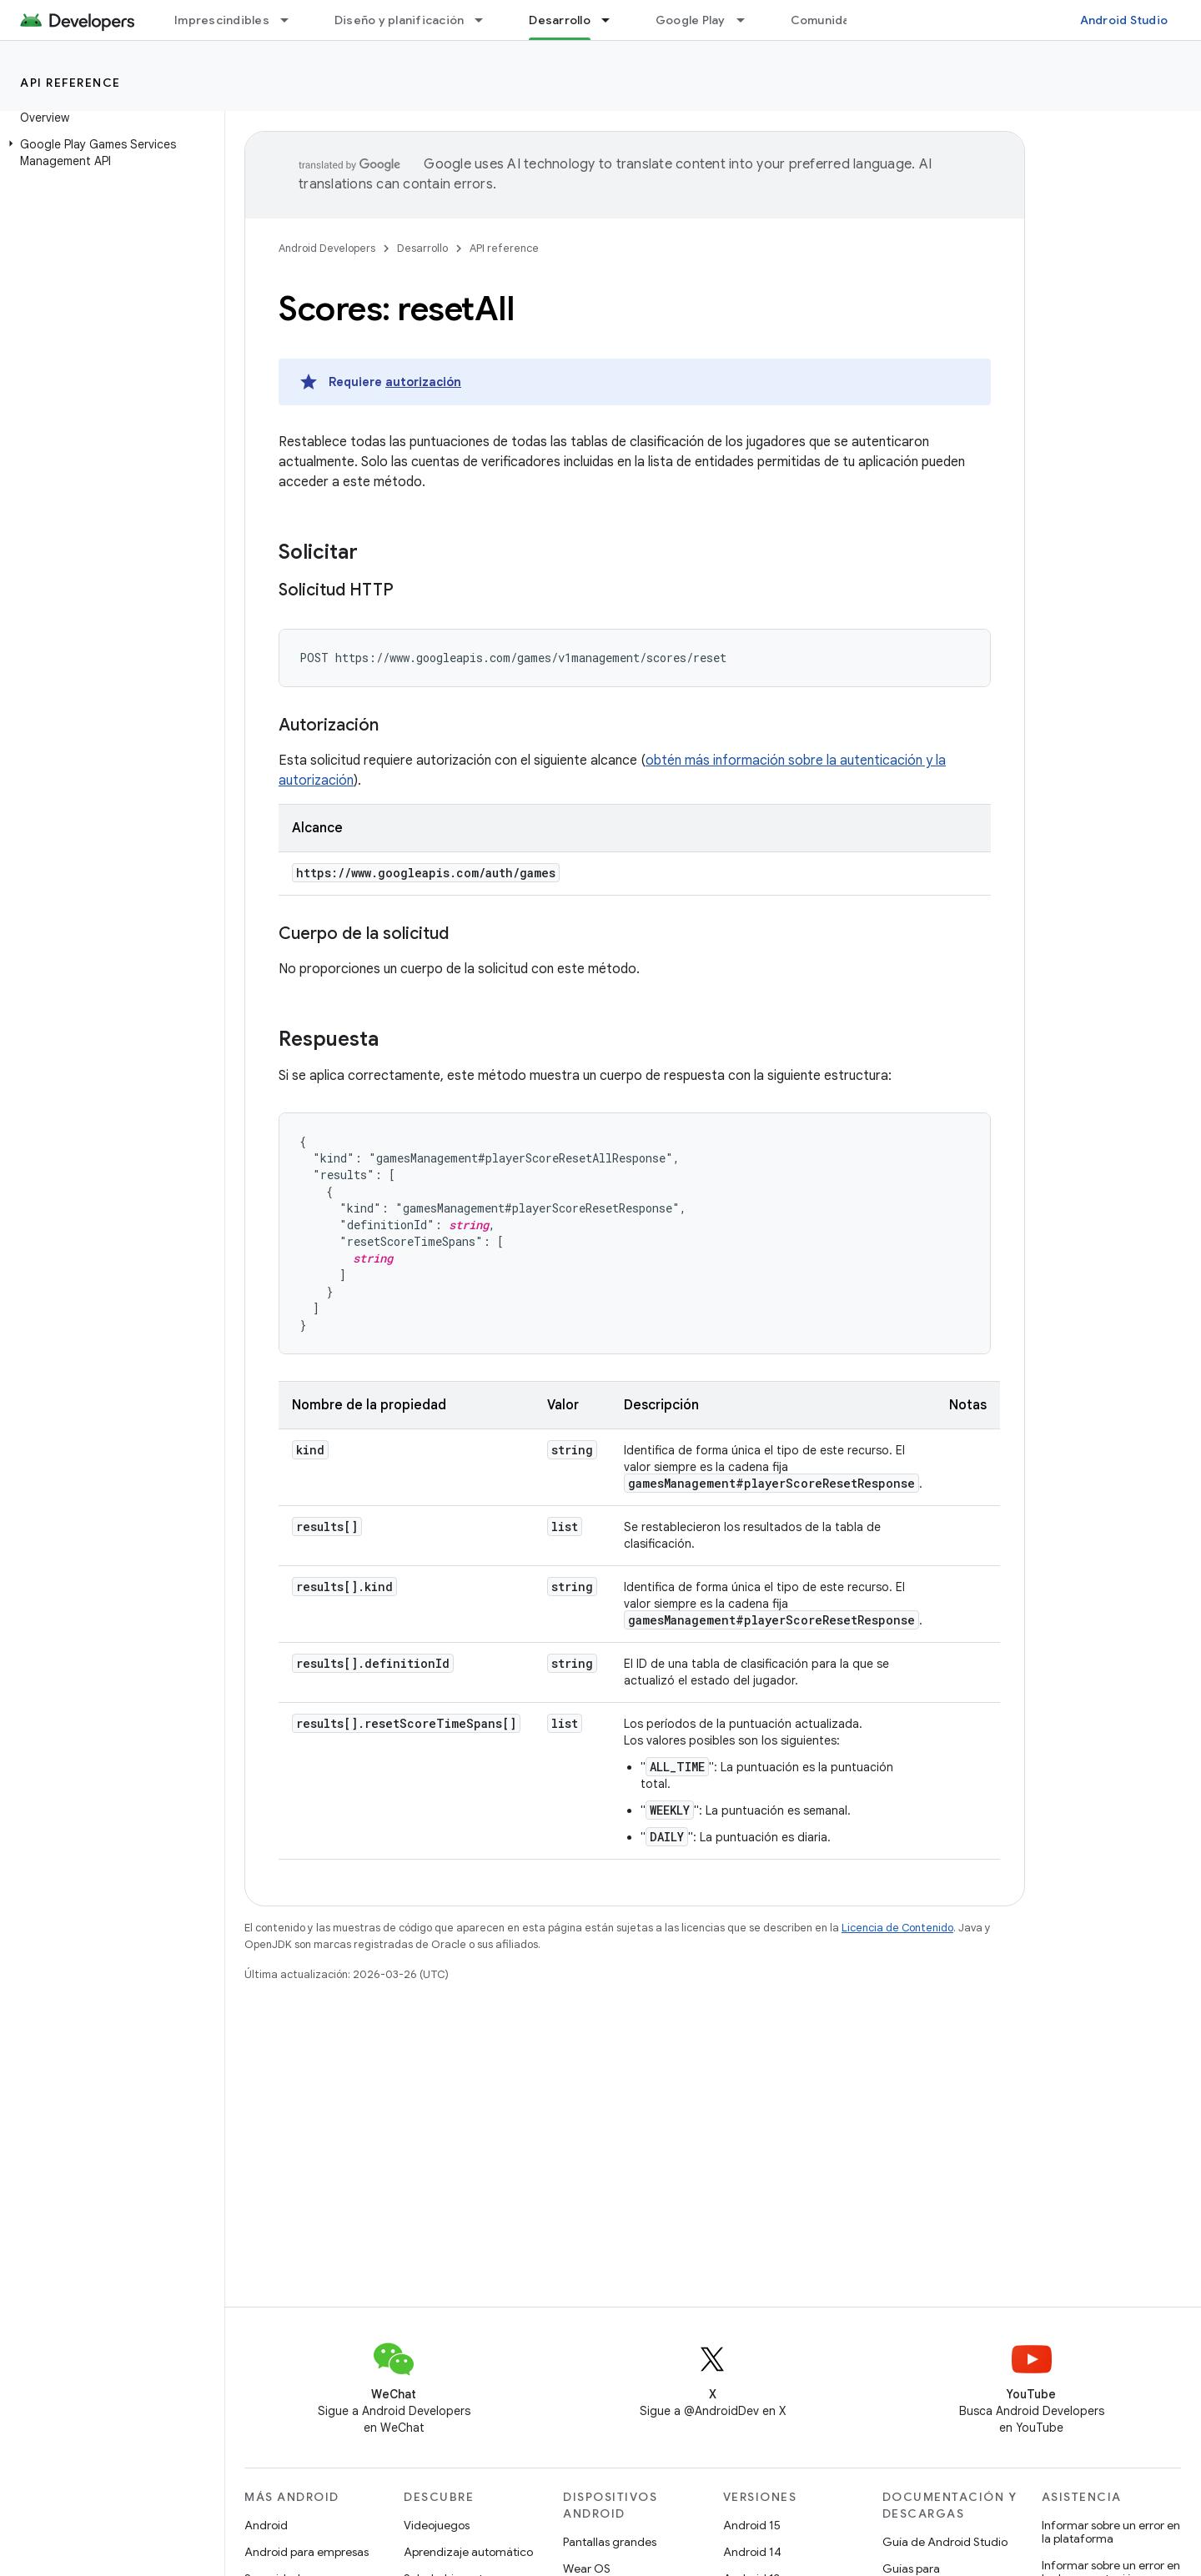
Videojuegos (437, 2525)
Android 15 (752, 2525)
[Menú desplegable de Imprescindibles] (291, 20)
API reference (70, 82)
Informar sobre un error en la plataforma (1111, 2532)
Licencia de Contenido (897, 1928)
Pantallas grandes (609, 2541)
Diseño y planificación (399, 20)
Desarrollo (422, 248)
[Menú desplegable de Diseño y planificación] (486, 20)
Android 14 (752, 2551)
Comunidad (824, 20)
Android (266, 2525)
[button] (109, 152)
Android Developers (327, 248)
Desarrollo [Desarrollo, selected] (559, 20)
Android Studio (1124, 20)
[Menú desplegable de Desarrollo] (613, 20)
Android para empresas (306, 2551)
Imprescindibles (221, 20)
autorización (423, 381)
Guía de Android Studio (945, 2541)
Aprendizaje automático (468, 2551)
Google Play (691, 20)
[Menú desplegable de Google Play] (748, 20)
